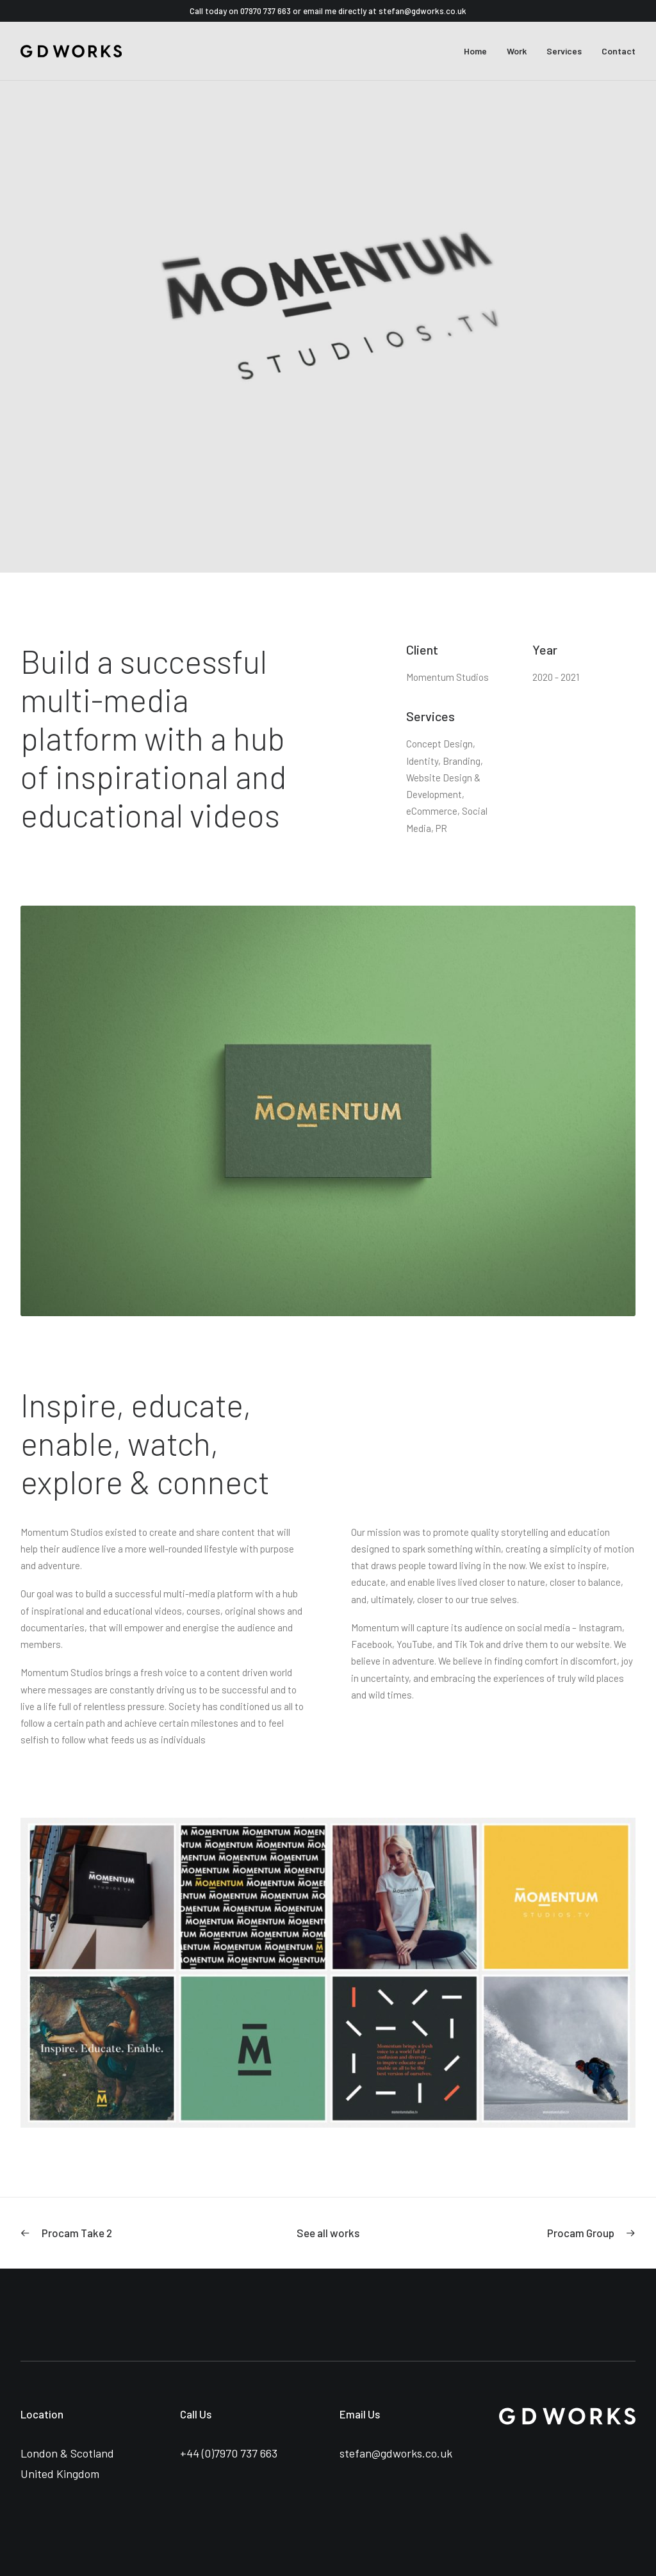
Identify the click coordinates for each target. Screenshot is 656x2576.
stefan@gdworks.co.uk (422, 11)
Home (475, 50)
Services (564, 50)
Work (517, 50)
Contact (619, 50)
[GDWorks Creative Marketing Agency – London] (71, 51)
